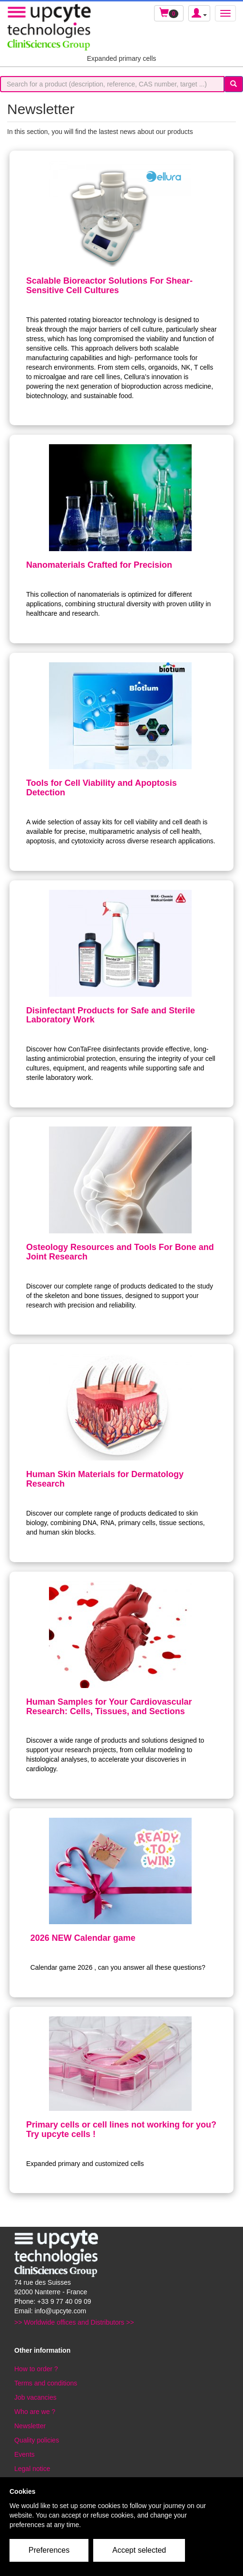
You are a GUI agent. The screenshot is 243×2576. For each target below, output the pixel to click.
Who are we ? (34, 2411)
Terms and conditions (45, 2383)
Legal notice (32, 2468)
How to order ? (36, 2369)
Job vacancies (35, 2397)
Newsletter (30, 2426)
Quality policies (36, 2440)
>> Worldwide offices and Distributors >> (74, 2322)
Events (24, 2454)
